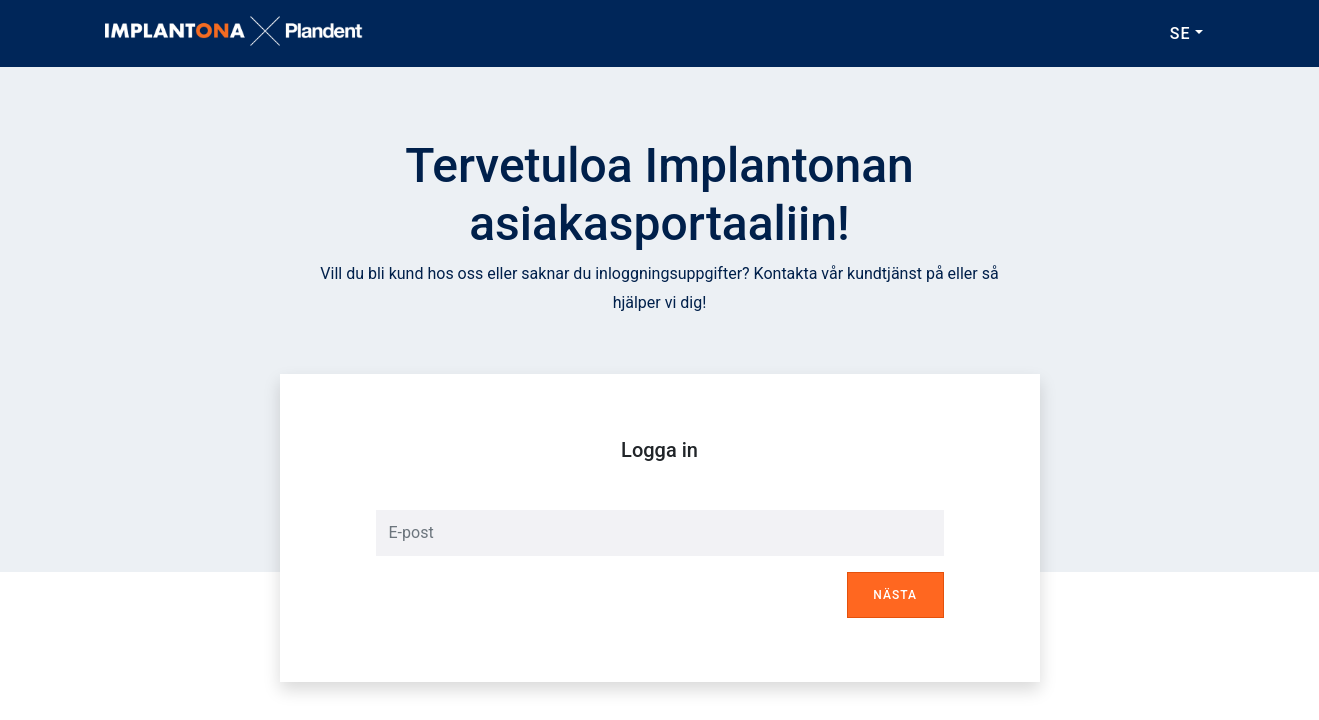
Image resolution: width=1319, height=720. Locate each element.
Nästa (895, 595)
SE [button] (1180, 33)
